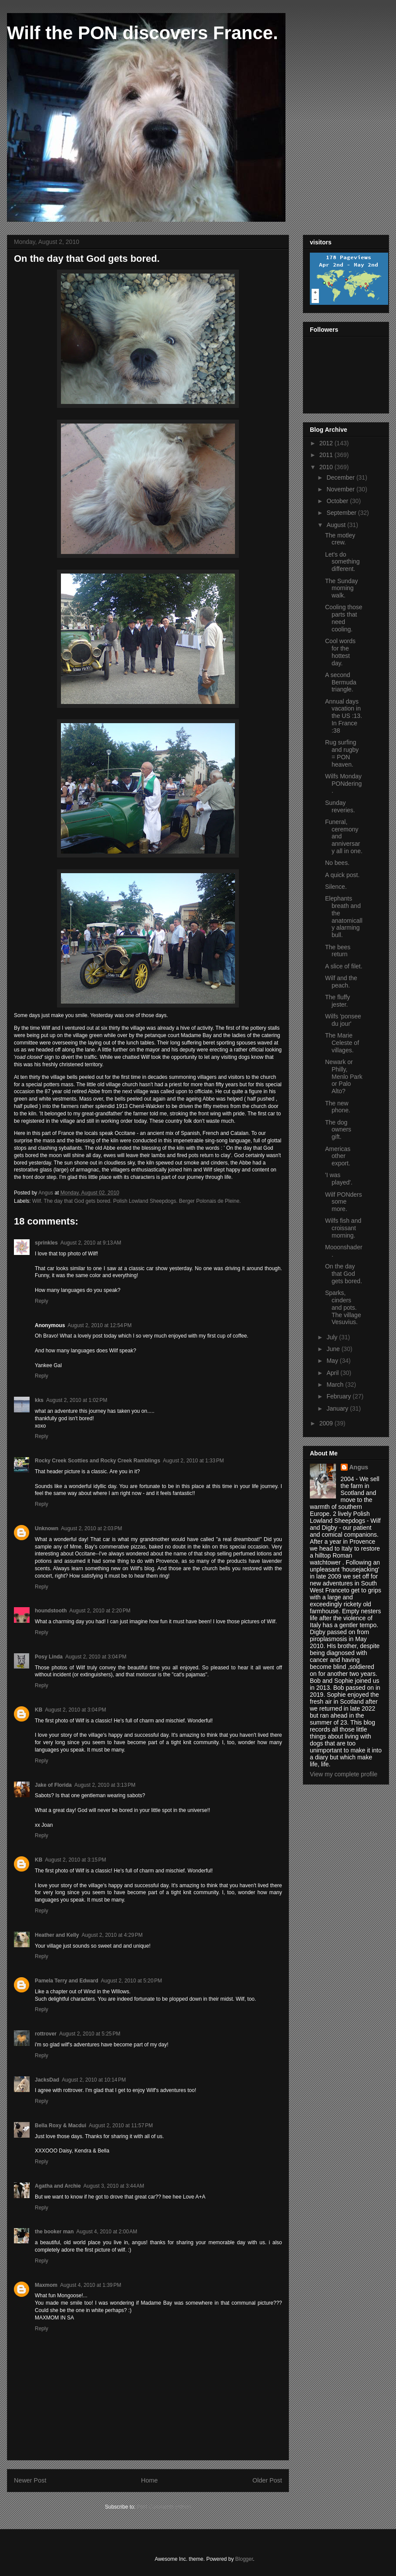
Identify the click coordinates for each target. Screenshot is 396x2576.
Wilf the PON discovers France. (142, 33)
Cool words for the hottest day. (340, 651)
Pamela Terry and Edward (66, 1981)
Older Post (267, 2480)
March (335, 1384)
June (333, 1348)
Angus (359, 1467)
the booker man (54, 2232)
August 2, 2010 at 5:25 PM (89, 2034)
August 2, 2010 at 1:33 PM (193, 1461)
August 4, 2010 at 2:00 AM (106, 2232)
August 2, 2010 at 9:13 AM (90, 1243)
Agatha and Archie (58, 2186)
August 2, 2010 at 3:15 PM (75, 1860)
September (342, 512)
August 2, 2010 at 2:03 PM (91, 1528)
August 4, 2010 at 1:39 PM (90, 2285)
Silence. (336, 886)
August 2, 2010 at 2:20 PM (99, 1611)
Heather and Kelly (57, 1935)
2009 (327, 1423)
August (336, 524)
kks (39, 1400)
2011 (327, 454)
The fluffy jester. (337, 1001)
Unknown (46, 1528)
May (332, 1360)
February (339, 1396)
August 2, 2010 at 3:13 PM (104, 1785)
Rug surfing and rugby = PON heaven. (342, 753)
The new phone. (337, 1107)
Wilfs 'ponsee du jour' (343, 1020)
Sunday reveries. (340, 806)
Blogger (244, 2559)
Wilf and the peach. (341, 981)
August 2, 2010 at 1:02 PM (76, 1400)
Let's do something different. (342, 562)
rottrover (46, 2034)
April (333, 1372)
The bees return (337, 951)
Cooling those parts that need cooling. (343, 618)
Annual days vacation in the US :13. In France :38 (343, 716)
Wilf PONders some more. (343, 1202)
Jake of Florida (53, 1785)
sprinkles (46, 1243)
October (338, 500)
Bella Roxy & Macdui (60, 2125)
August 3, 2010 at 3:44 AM (114, 2186)
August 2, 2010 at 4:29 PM (111, 1935)
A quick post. (342, 874)
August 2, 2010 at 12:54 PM (99, 1325)
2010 (327, 467)
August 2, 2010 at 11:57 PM (121, 2125)
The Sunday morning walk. (341, 588)
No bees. (337, 862)
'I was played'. (338, 1178)
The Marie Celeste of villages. (342, 1043)
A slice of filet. (343, 966)
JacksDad (47, 2080)
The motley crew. (340, 539)
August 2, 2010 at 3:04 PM (95, 1657)
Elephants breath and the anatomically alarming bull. (343, 916)
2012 (327, 443)
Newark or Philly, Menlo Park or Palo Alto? (343, 1076)
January (338, 1408)
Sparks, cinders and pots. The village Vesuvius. (343, 1307)
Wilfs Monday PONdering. (343, 783)
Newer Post (30, 2480)
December (341, 477)
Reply (41, 1301)
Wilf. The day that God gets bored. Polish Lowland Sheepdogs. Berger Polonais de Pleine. (136, 1201)
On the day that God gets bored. (343, 1274)
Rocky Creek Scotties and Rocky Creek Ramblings (97, 1461)
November (341, 489)
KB (38, 1710)
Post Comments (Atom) (164, 2507)
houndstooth (51, 1611)
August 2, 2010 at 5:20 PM (131, 1981)
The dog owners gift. (338, 1130)
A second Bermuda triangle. (340, 682)
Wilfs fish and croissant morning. (343, 1228)
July (332, 1337)
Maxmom (46, 2285)
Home (149, 2480)
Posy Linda (49, 1657)
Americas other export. (337, 1156)
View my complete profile (343, 1774)
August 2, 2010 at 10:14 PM (94, 2080)
